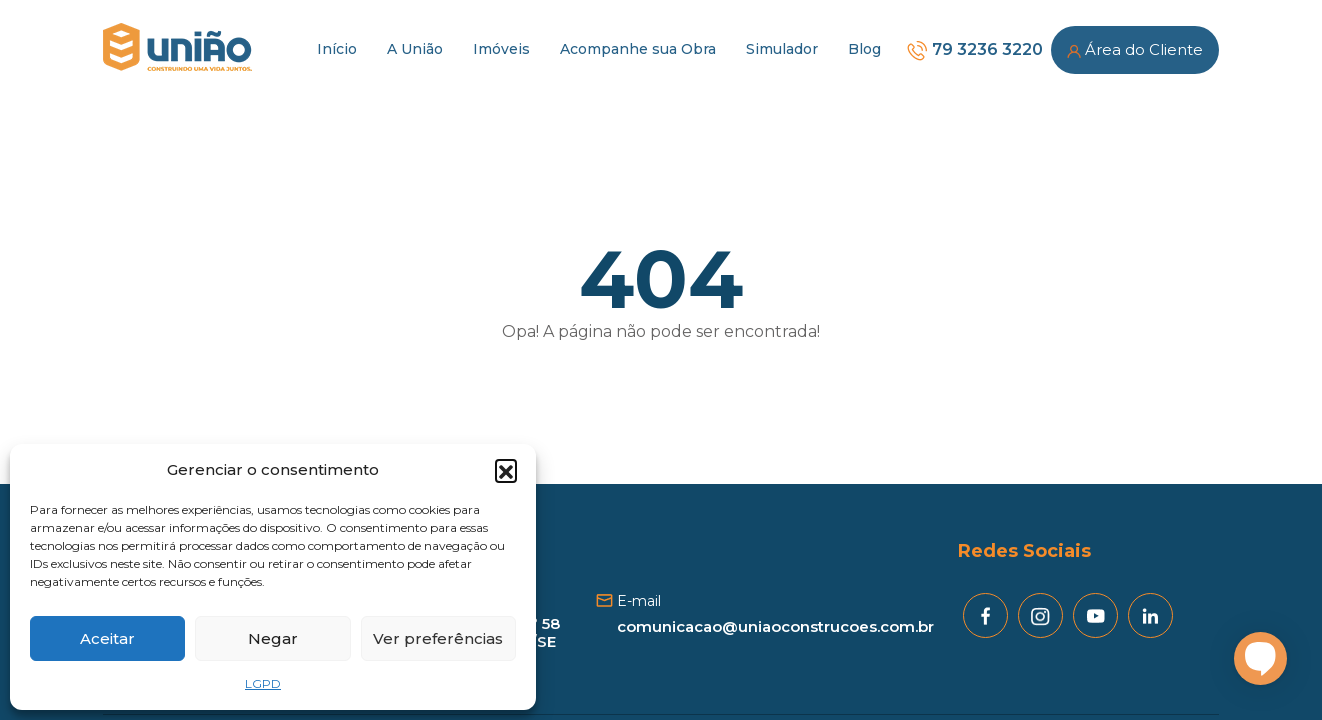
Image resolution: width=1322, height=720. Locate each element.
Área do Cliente (1135, 49)
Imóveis (501, 49)
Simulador (782, 49)
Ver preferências (438, 638)
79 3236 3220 (974, 49)
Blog (864, 49)
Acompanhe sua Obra (638, 49)
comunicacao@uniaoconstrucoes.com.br (775, 626)
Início (337, 49)
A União (415, 49)
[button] (506, 470)
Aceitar (107, 638)
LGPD (263, 683)
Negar (273, 638)
